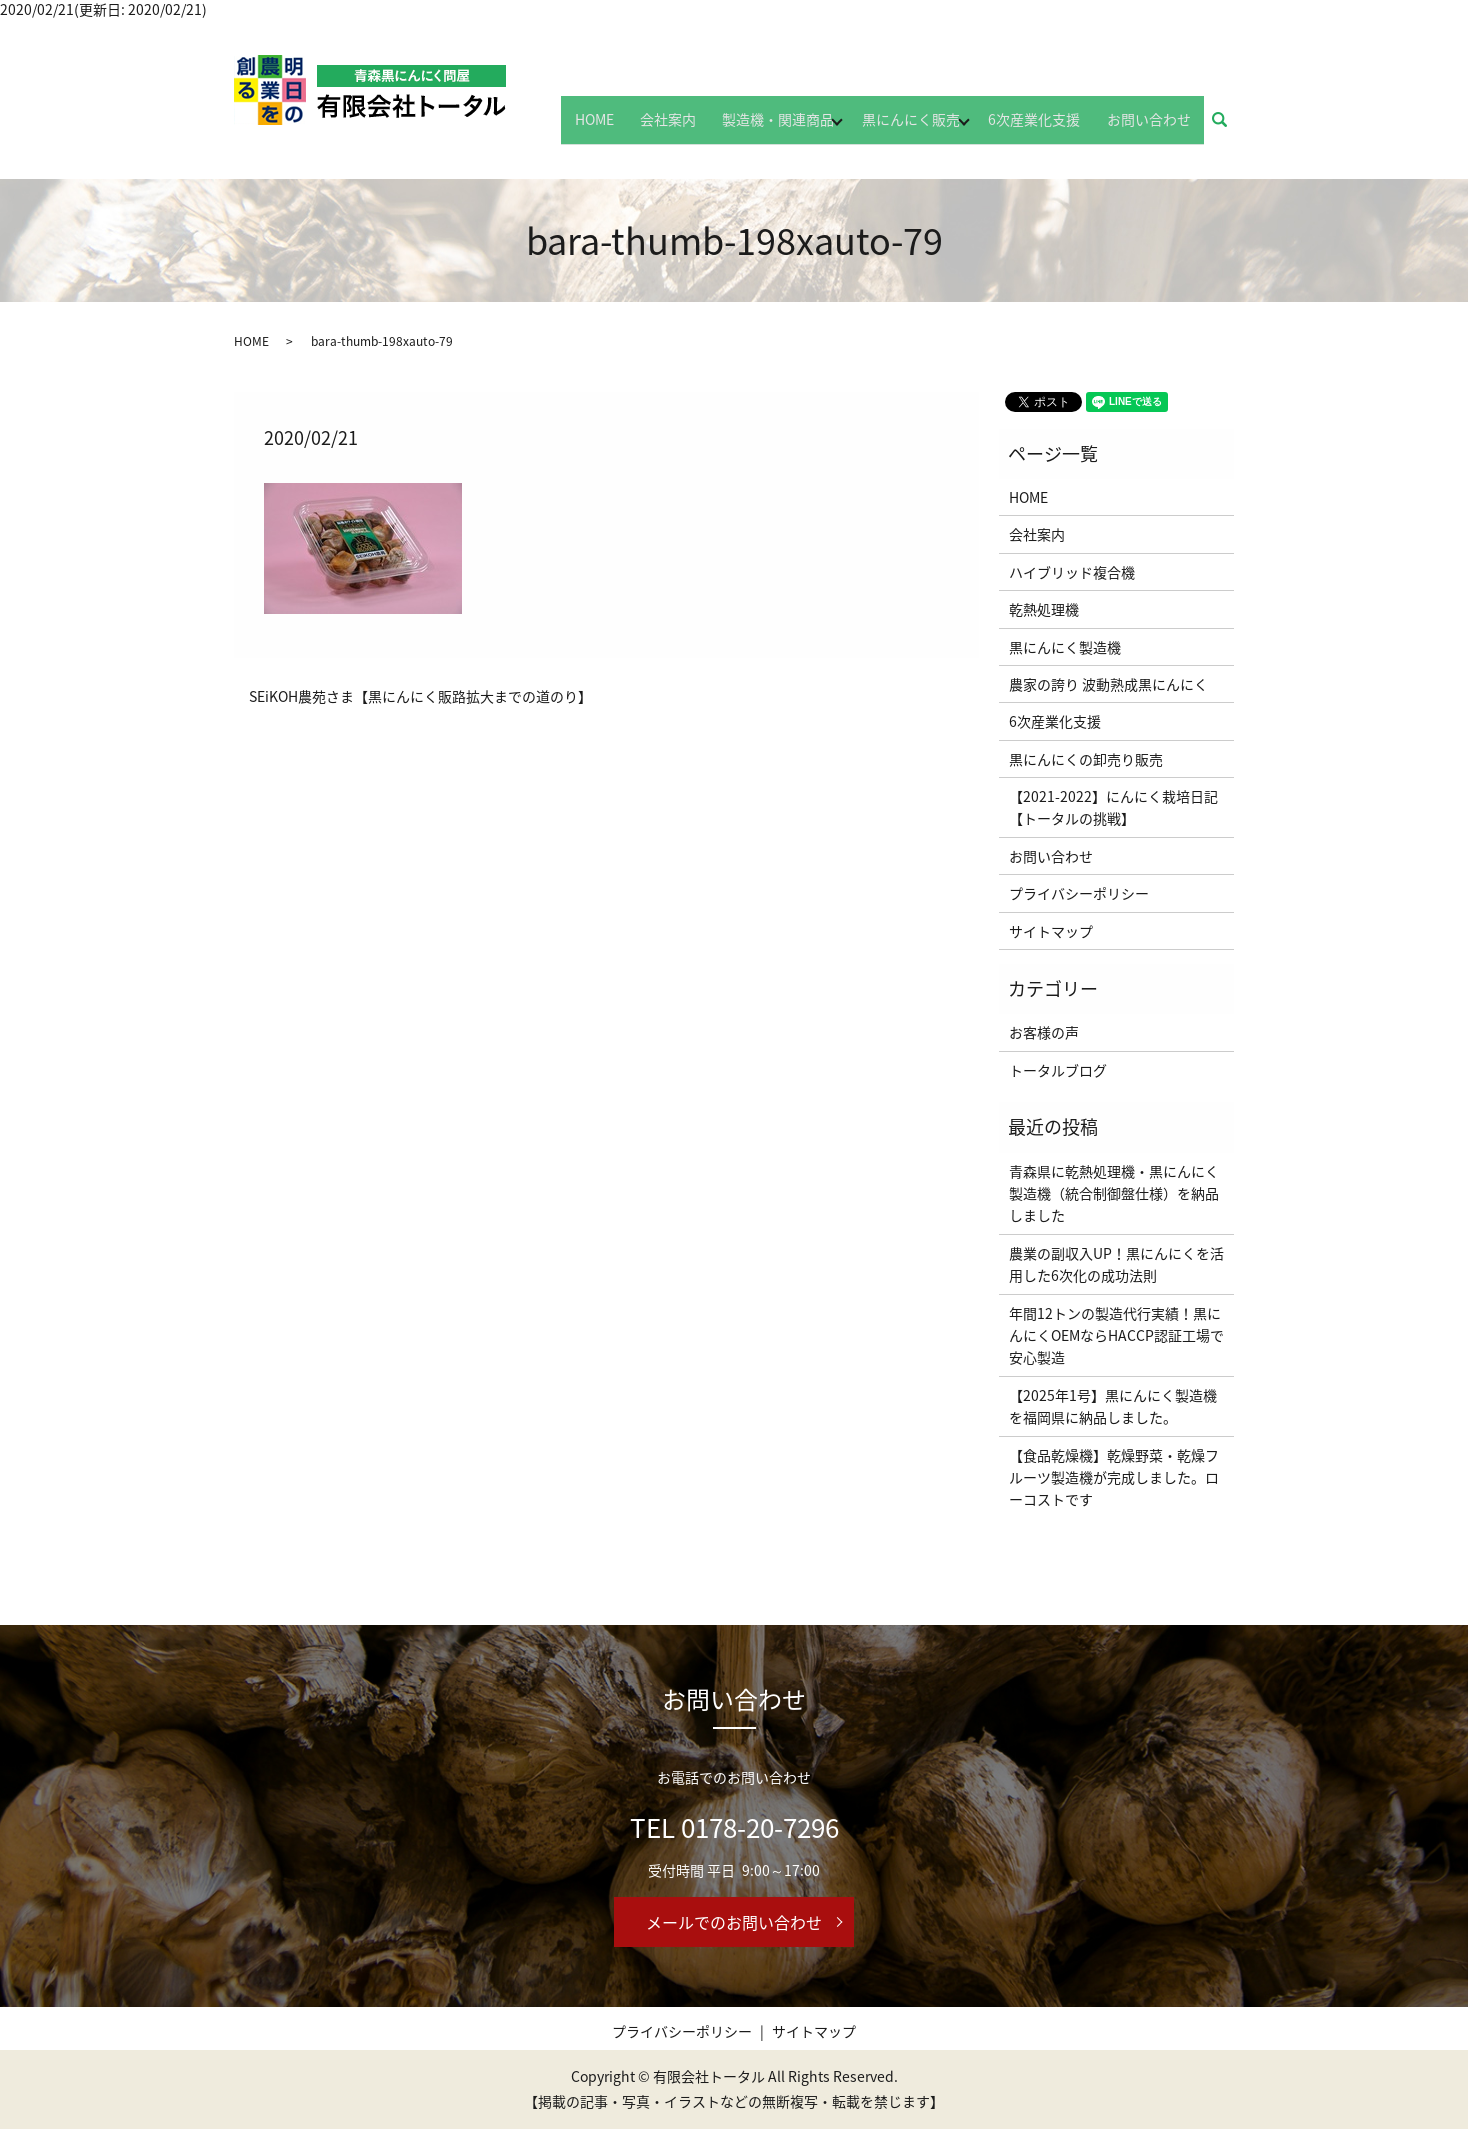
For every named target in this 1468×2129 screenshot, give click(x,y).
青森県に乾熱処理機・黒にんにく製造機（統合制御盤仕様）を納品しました (1114, 1193)
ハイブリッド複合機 (1072, 572)
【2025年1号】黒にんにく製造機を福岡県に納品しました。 (1113, 1406)
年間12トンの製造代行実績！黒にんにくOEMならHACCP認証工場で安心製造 (1116, 1335)
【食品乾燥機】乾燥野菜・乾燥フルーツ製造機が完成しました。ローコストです (1114, 1477)
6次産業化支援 (1053, 127)
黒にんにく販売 (930, 127)
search (1230, 128)
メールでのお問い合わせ (734, 1922)
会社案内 (699, 127)
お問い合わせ (1155, 127)
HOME (637, 127)
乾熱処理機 (1044, 609)
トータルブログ (1058, 1070)
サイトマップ (1051, 931)
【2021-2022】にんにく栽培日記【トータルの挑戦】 (1113, 807)
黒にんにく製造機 (1065, 647)
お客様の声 (1044, 1032)
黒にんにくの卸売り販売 (1086, 759)
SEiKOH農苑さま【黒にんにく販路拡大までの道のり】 (420, 696)
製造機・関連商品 (797, 127)
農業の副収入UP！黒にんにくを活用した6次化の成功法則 (1116, 1264)
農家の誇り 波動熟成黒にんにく (1108, 684)
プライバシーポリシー (1079, 893)
